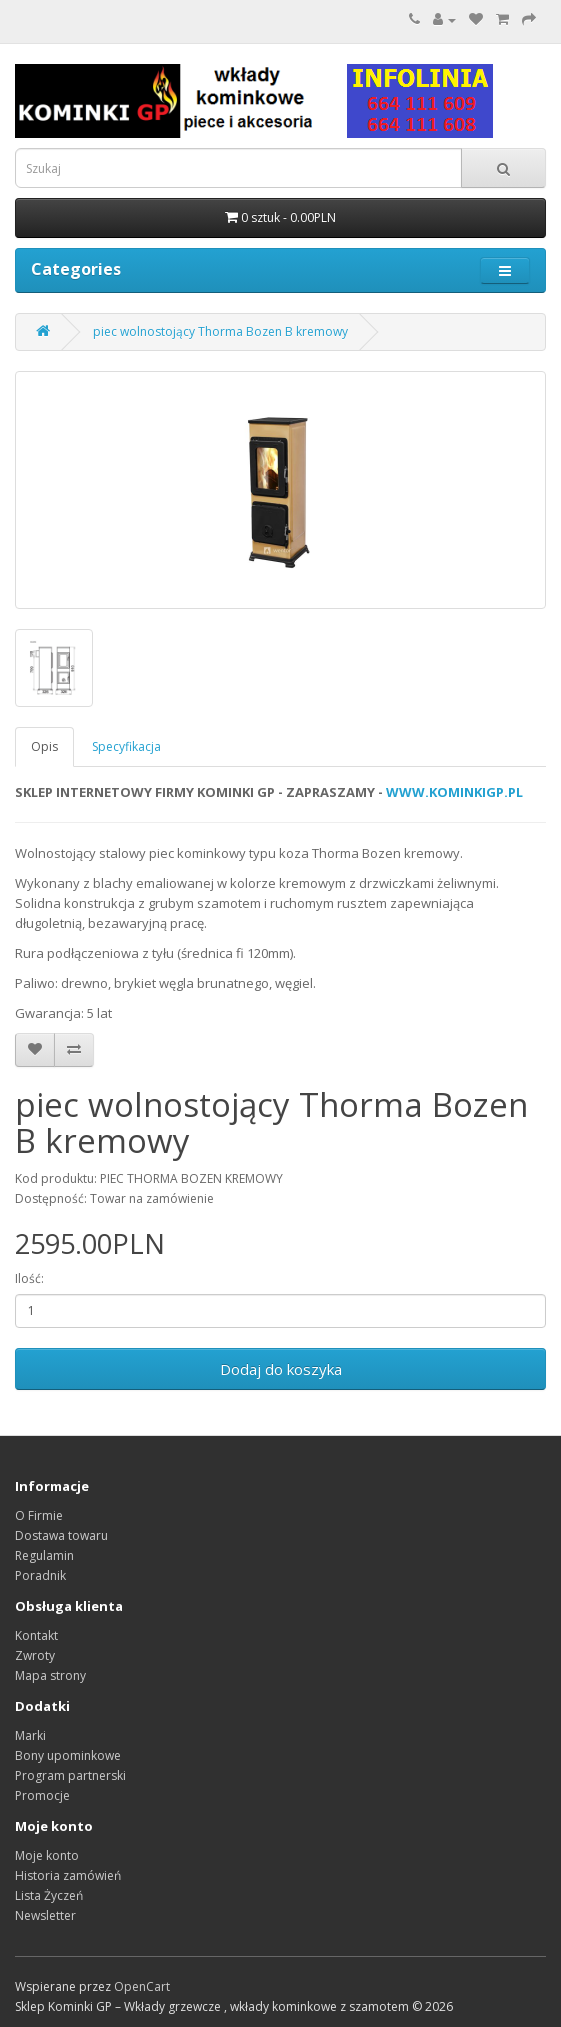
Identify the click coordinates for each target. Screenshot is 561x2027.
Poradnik (40, 1575)
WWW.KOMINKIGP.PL (454, 792)
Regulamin (44, 1555)
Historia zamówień (68, 1875)
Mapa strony (50, 1675)
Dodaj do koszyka (281, 1369)
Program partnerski (70, 1775)
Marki (30, 1735)
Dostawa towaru (61, 1535)
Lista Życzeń (49, 1895)
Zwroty (35, 1655)
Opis (44, 746)
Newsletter (45, 1915)
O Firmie (39, 1515)
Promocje (42, 1795)
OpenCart (142, 1986)
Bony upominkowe (68, 1755)
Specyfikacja (126, 746)
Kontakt (36, 1635)
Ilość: (29, 1278)
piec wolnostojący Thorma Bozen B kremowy (220, 331)
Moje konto (47, 1855)
